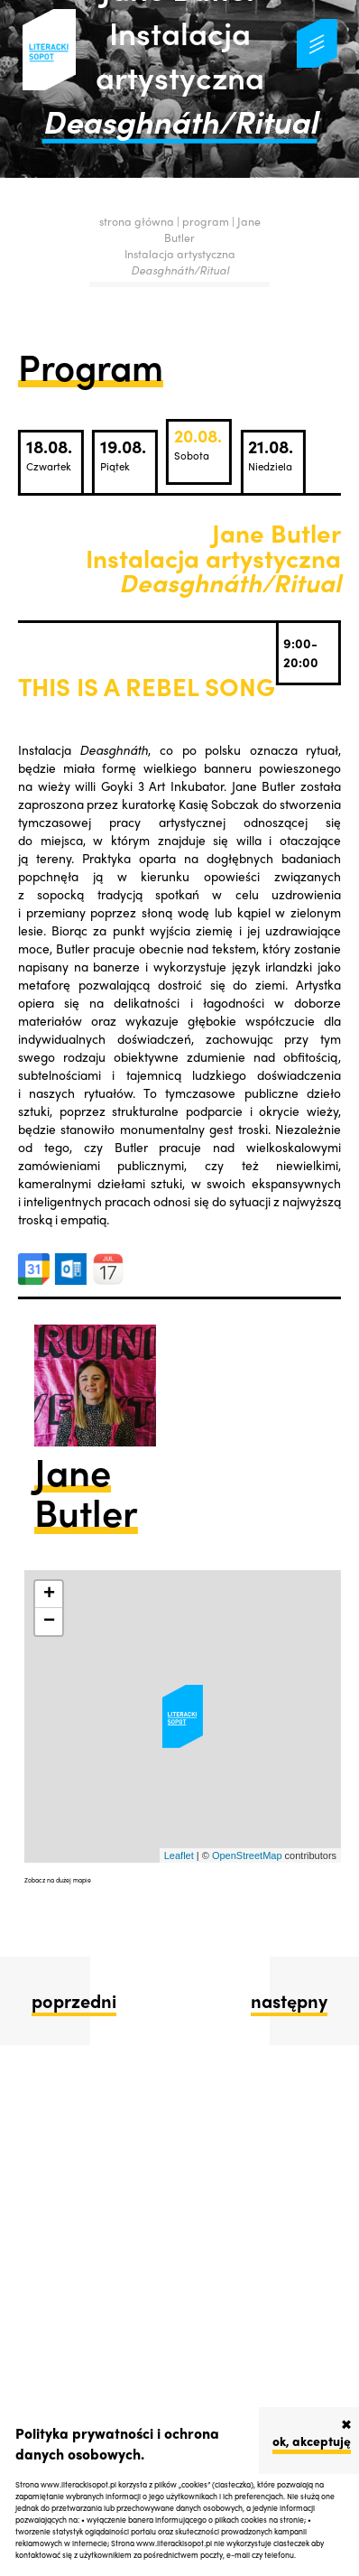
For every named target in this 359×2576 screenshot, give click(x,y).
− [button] (49, 1621)
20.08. (198, 443)
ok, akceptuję (311, 2441)
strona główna (136, 221)
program (207, 221)
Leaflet (179, 1855)
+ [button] (49, 1594)
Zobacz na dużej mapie (57, 1879)
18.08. (49, 453)
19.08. (123, 453)
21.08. (270, 453)
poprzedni (74, 2000)
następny (289, 2000)
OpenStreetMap (247, 1855)
